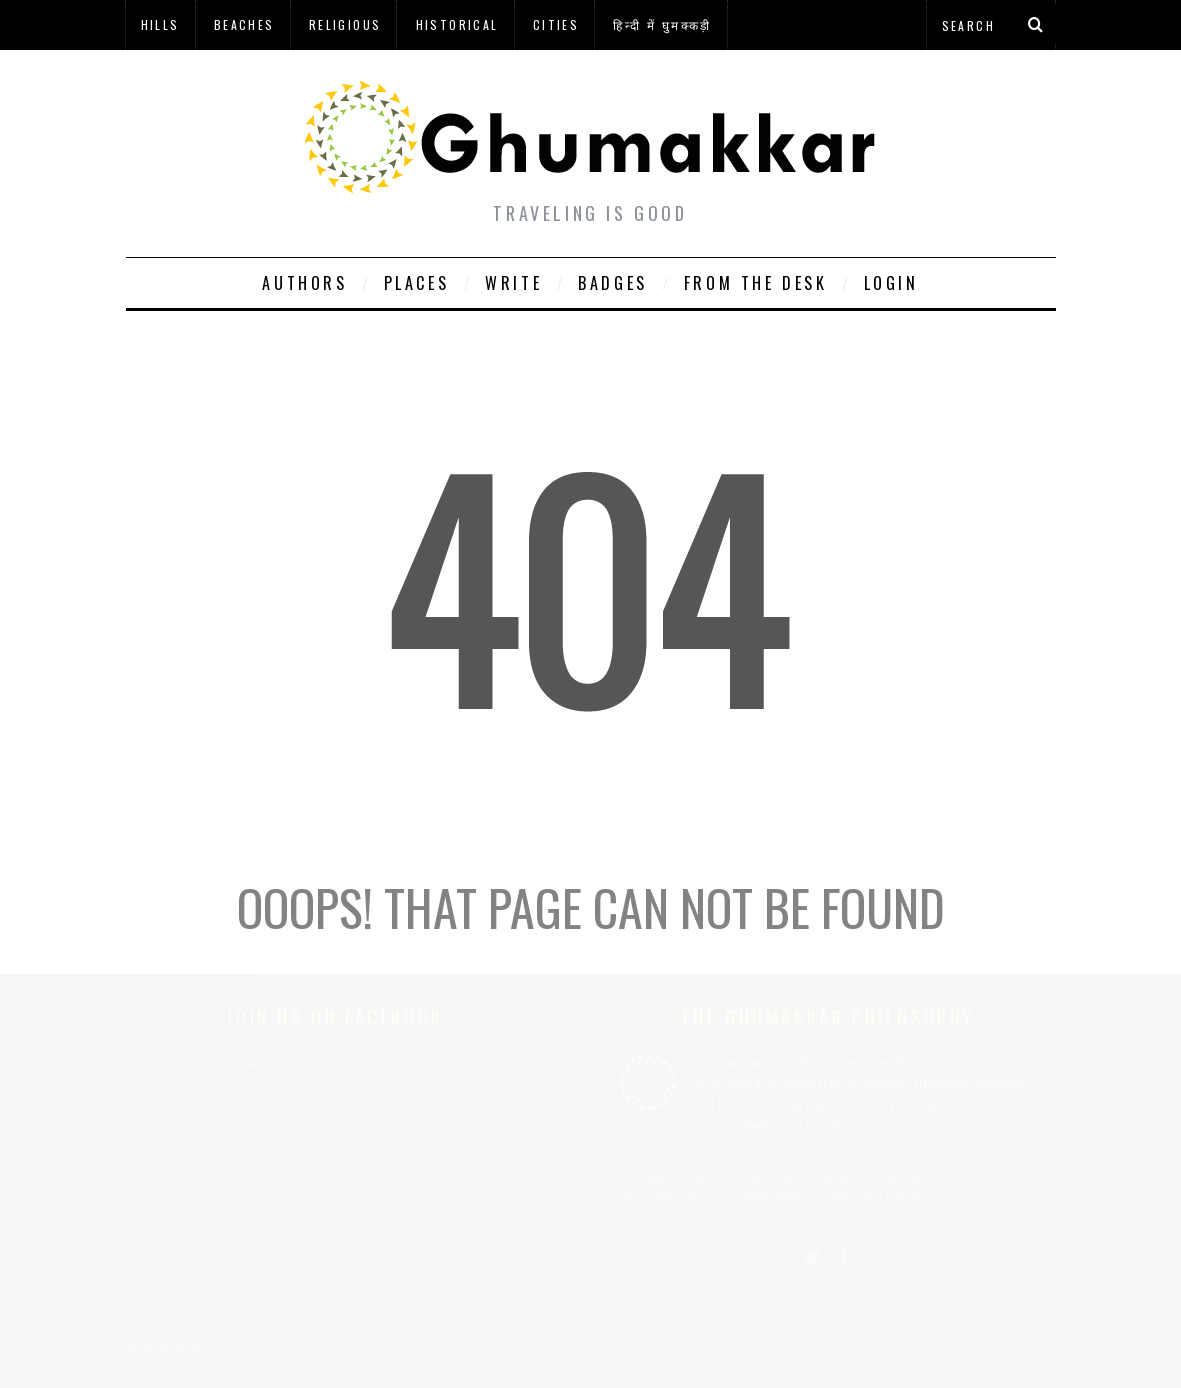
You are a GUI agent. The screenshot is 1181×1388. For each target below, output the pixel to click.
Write (513, 283)
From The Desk (756, 283)
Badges (613, 283)
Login (891, 283)
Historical (457, 24)
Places (417, 283)
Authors (304, 283)
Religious (345, 24)
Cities (556, 24)
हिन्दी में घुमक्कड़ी (662, 24)
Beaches (244, 24)
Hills (160, 24)
